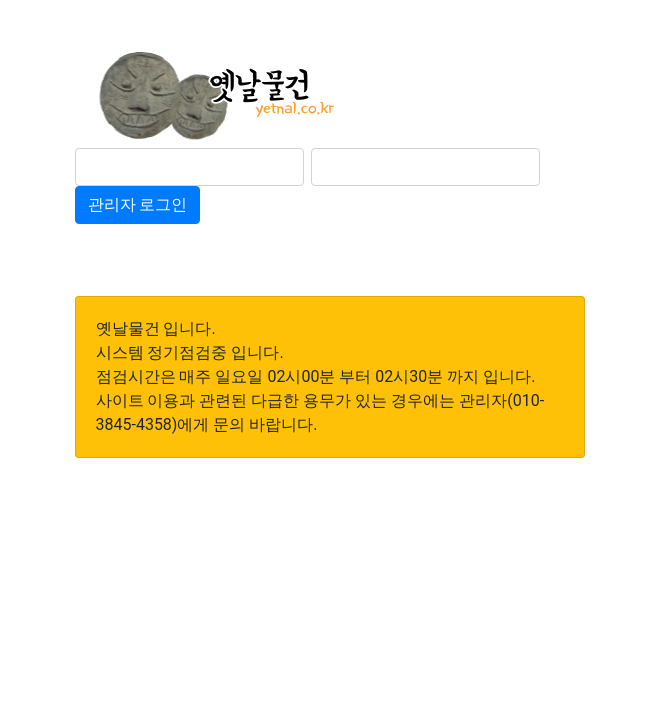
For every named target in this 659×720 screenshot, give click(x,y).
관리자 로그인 (138, 204)
